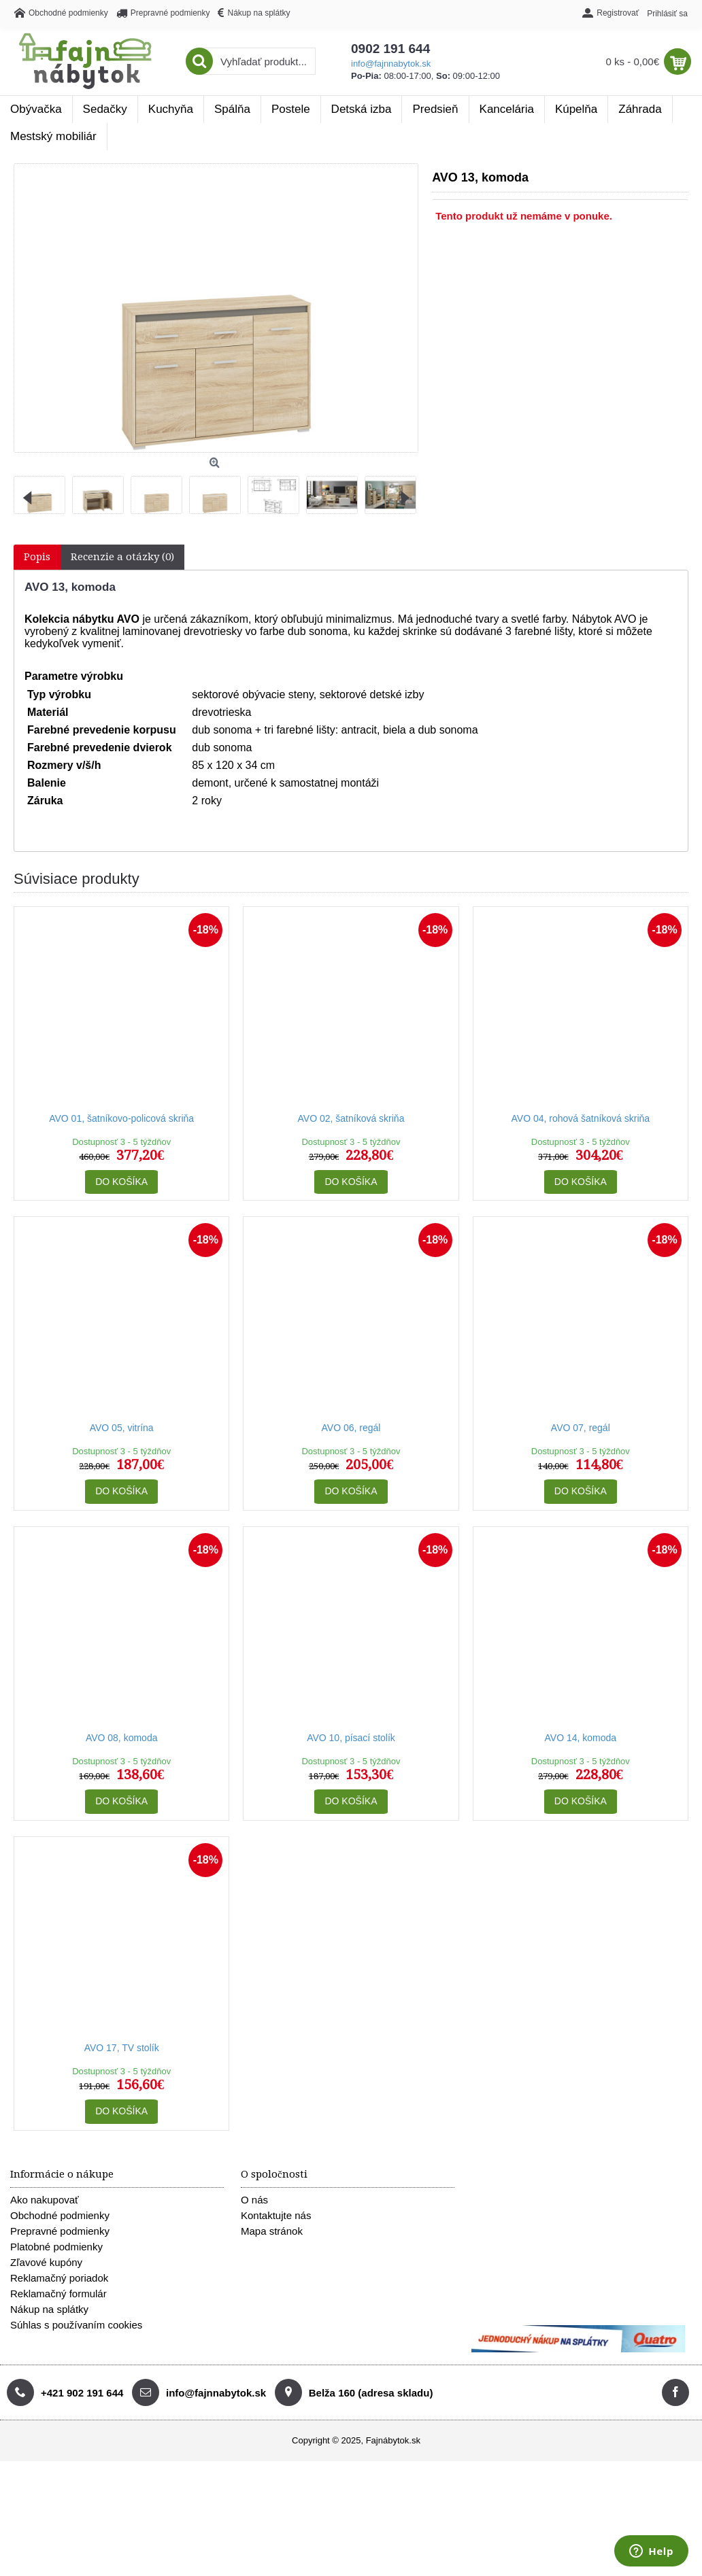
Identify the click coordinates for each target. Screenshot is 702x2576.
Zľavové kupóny (46, 2262)
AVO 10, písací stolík (351, 1737)
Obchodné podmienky (60, 2215)
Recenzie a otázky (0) (122, 557)
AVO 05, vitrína (122, 1427)
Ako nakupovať (44, 2199)
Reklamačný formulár (58, 2293)
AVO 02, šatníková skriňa (351, 1118)
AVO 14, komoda (581, 1737)
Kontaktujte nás (276, 2215)
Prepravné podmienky (60, 2231)
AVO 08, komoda (122, 1737)
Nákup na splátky (49, 2309)
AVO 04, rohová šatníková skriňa (581, 1118)
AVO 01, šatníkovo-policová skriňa (121, 1118)
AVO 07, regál (580, 1427)
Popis (37, 557)
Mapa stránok (272, 2231)
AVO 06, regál (351, 1427)
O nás (254, 2199)
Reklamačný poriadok (59, 2278)
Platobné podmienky (56, 2246)
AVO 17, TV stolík (121, 2047)
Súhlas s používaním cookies (76, 2325)
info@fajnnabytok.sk (391, 63)
